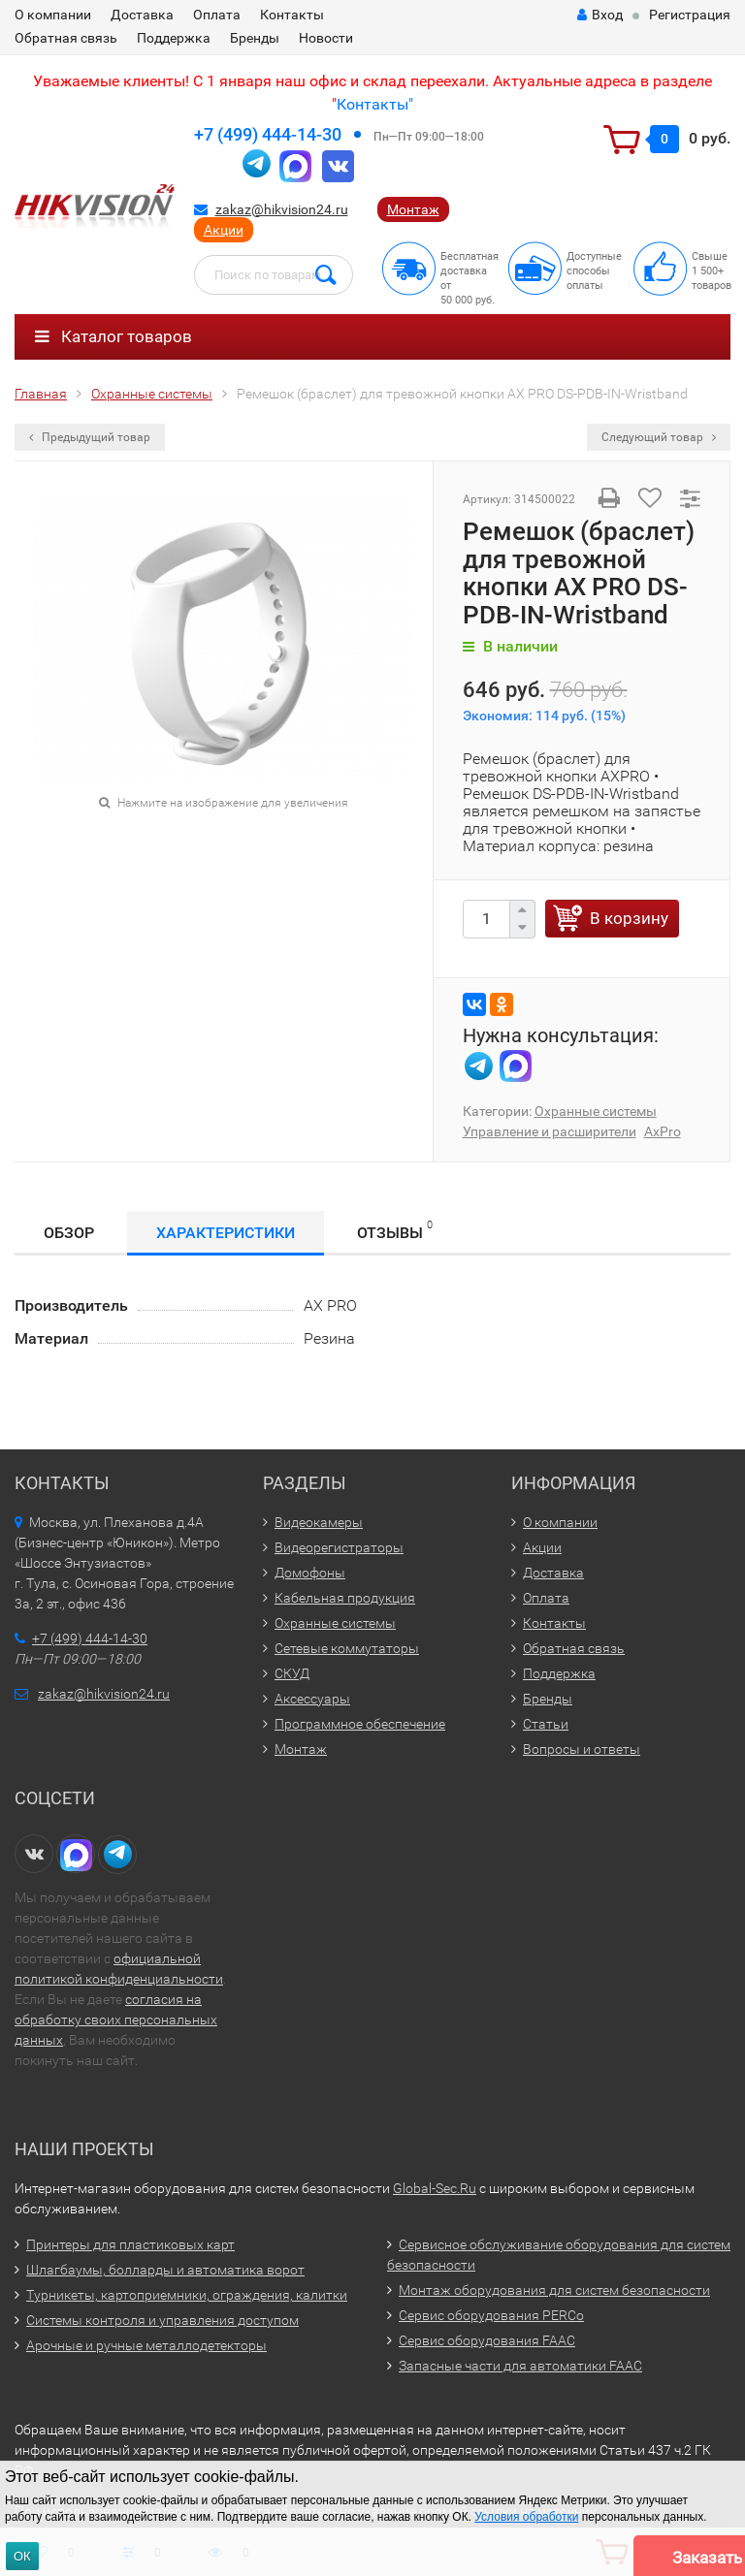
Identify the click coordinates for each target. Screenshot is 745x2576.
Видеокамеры (319, 1522)
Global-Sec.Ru (434, 2188)
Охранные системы (595, 1111)
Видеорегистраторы (339, 1547)
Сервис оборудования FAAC (487, 2340)
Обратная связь (66, 38)
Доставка (142, 14)
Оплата (217, 14)
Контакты (292, 14)
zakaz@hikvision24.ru (281, 209)
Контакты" (375, 104)
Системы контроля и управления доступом (162, 2320)
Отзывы (395, 1230)
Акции (223, 230)
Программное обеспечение (360, 1724)
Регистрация (689, 14)
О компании (53, 14)
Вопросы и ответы (581, 1749)
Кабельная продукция (345, 1598)
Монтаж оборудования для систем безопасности (554, 2290)
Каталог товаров (113, 336)
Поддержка (174, 38)
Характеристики (225, 1233)
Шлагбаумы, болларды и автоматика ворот (165, 2269)
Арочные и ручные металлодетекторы (146, 2345)
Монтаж (413, 209)
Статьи (545, 1724)
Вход (600, 14)
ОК (22, 2556)
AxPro (662, 1131)
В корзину (629, 918)
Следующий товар (658, 437)
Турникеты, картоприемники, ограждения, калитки (186, 2295)
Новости (326, 38)
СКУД (292, 1673)
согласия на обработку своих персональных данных (116, 2019)
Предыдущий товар (89, 437)
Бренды (254, 38)
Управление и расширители (549, 1131)
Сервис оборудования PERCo (491, 2315)
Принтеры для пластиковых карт (130, 2244)
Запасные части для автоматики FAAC (520, 2365)
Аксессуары (312, 1698)
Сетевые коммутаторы (347, 1648)
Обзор (69, 1233)
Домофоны (310, 1572)
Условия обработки (526, 2517)
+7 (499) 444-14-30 (267, 134)
